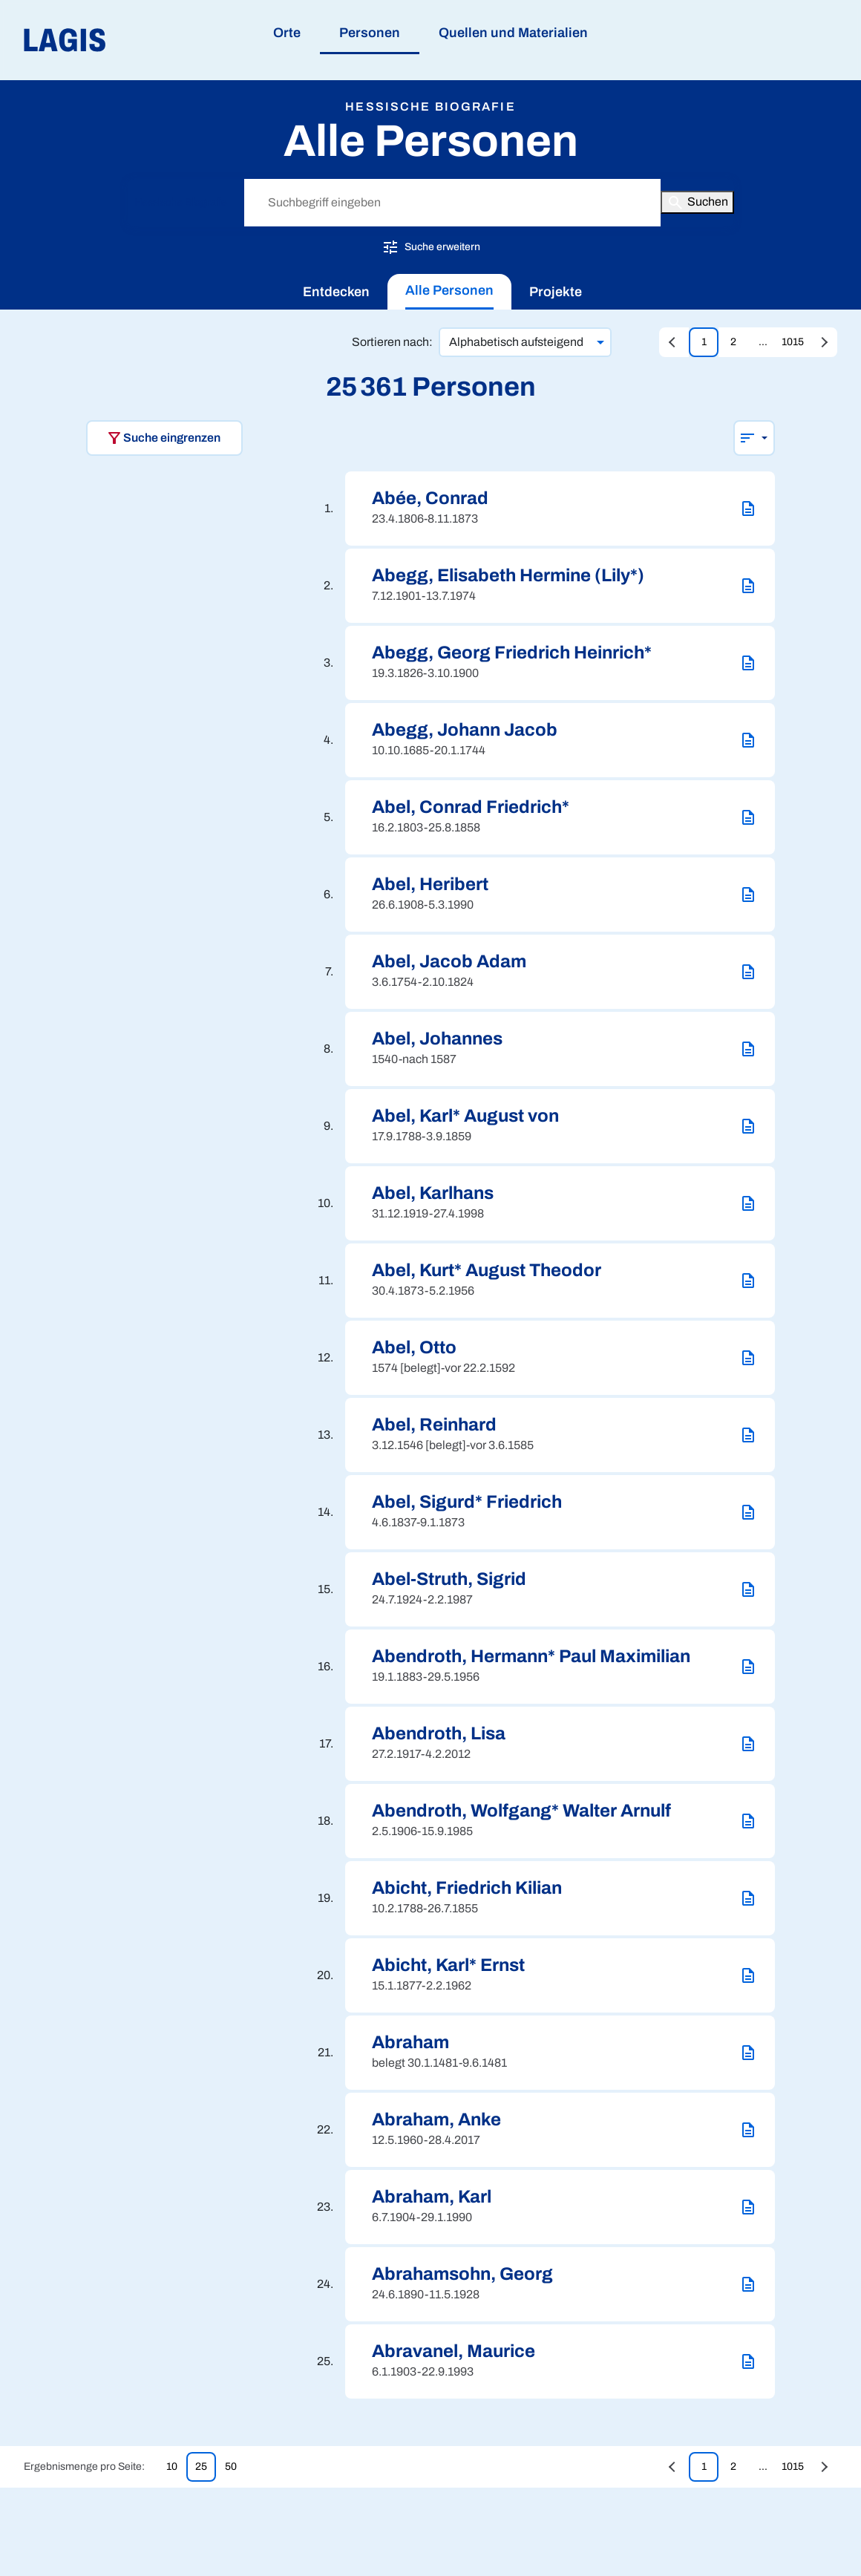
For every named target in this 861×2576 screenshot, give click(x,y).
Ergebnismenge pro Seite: (84, 2466)
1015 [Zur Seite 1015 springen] (793, 341)
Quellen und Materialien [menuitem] (513, 32)
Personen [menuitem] (369, 32)
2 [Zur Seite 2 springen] (733, 341)
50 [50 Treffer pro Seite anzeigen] (231, 2466)
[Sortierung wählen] (754, 438)
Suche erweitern (431, 246)
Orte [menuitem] (287, 32)
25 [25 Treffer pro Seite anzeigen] (201, 2466)
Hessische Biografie (181, 202)
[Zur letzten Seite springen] (822, 342)
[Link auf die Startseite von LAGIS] (148, 40)
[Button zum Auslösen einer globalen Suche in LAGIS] (697, 202)
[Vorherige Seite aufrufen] (674, 342)
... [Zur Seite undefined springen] (763, 341)
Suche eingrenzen (162, 438)
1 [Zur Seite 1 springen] (704, 341)
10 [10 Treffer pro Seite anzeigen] (171, 2466)
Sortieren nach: (392, 342)
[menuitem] (336, 292)
